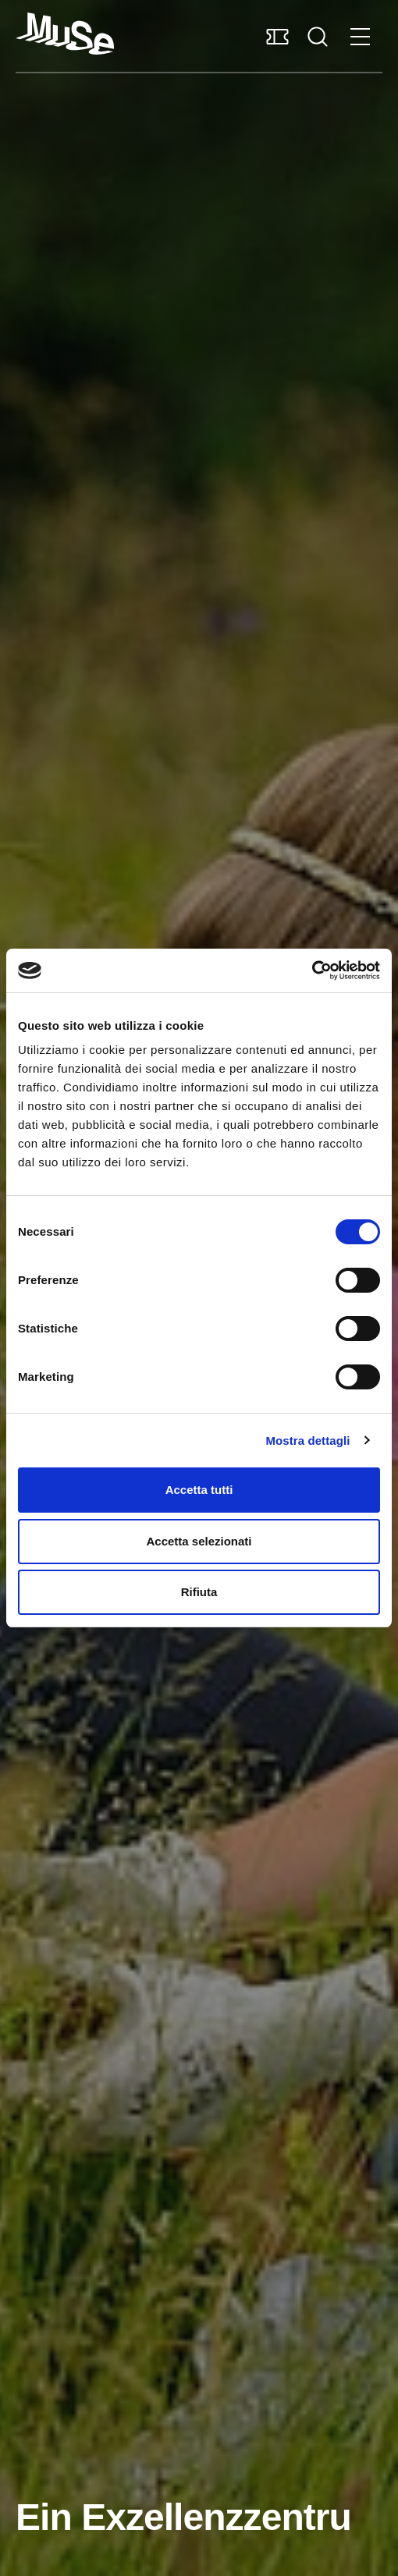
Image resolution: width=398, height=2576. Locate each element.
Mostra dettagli (307, 1440)
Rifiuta (199, 1591)
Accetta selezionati (198, 1541)
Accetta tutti (199, 1489)
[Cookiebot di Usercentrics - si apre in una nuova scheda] (311, 970)
